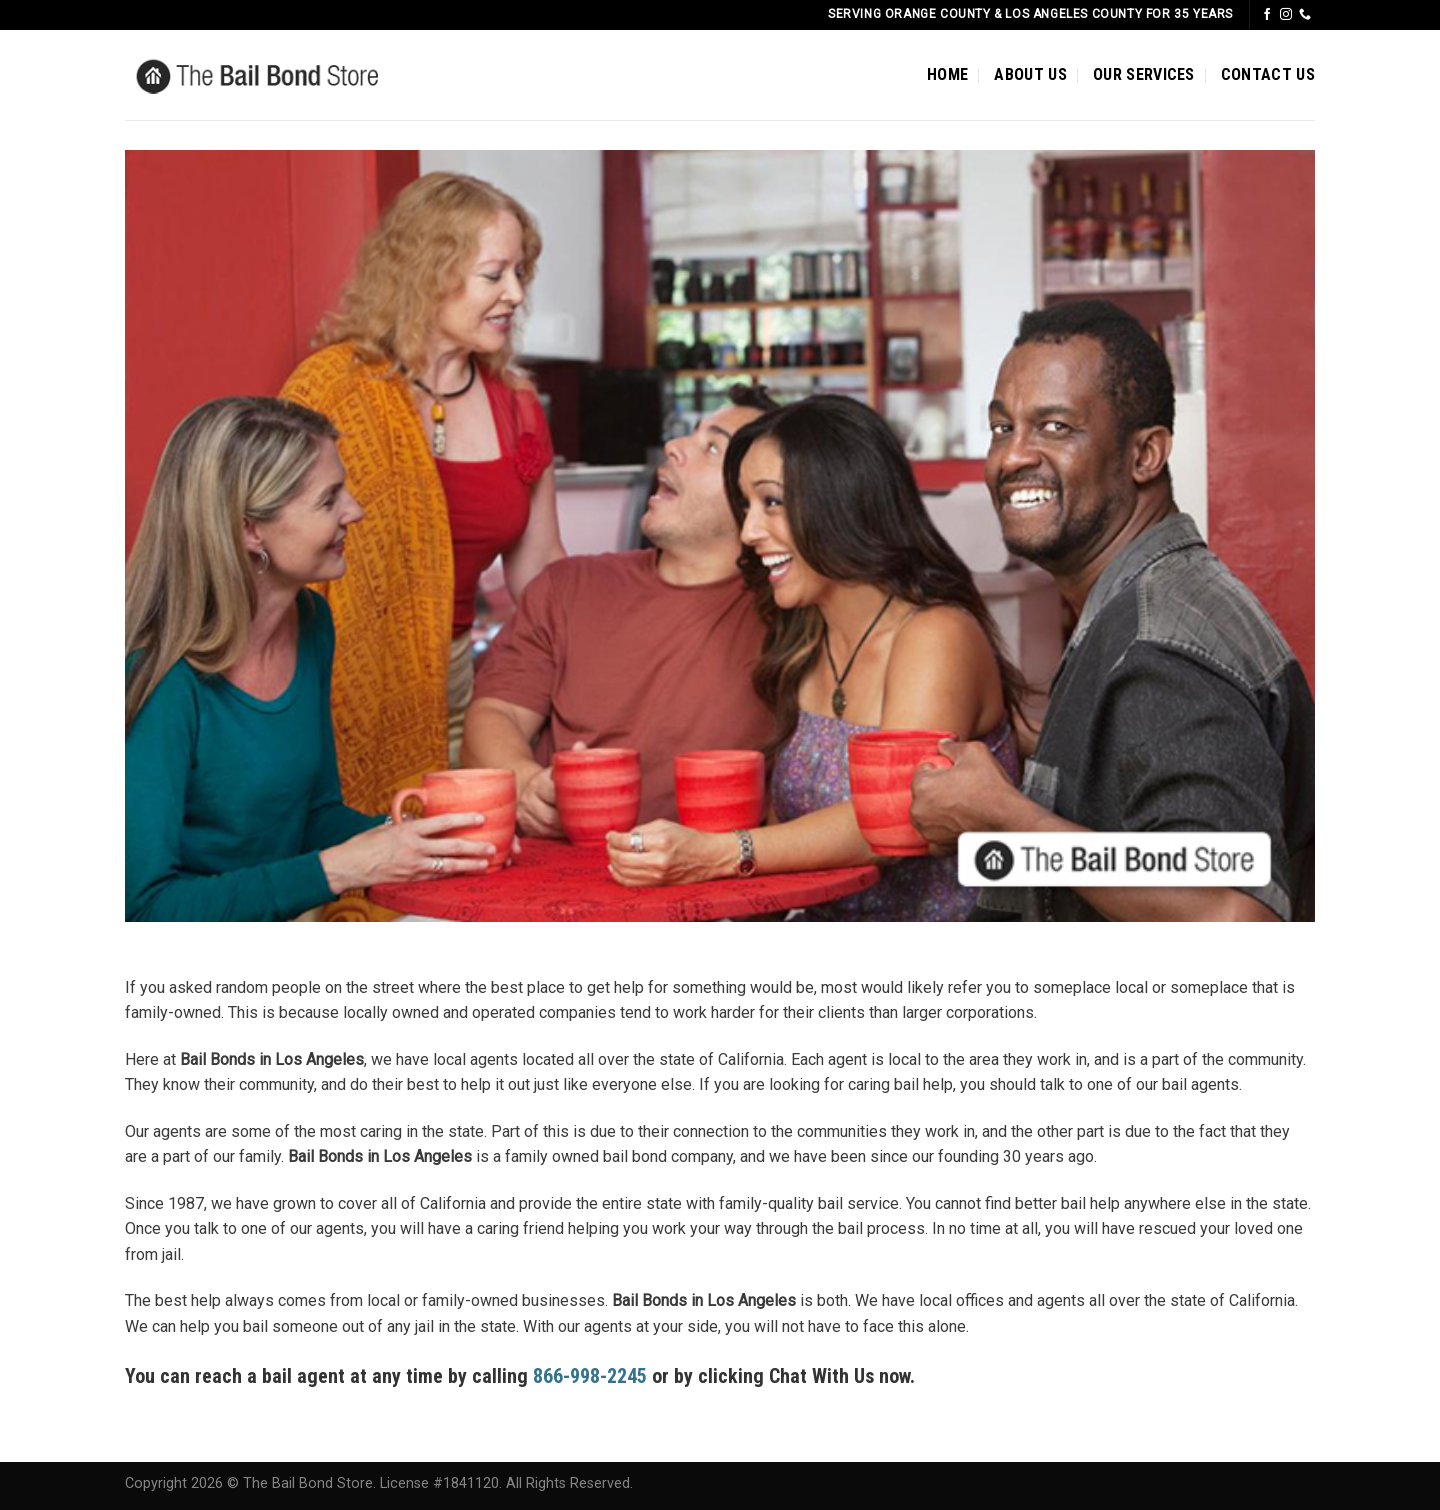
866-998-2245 (590, 1376)
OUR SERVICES (1144, 74)
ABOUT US (1030, 74)
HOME (947, 74)
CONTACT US (1268, 74)
